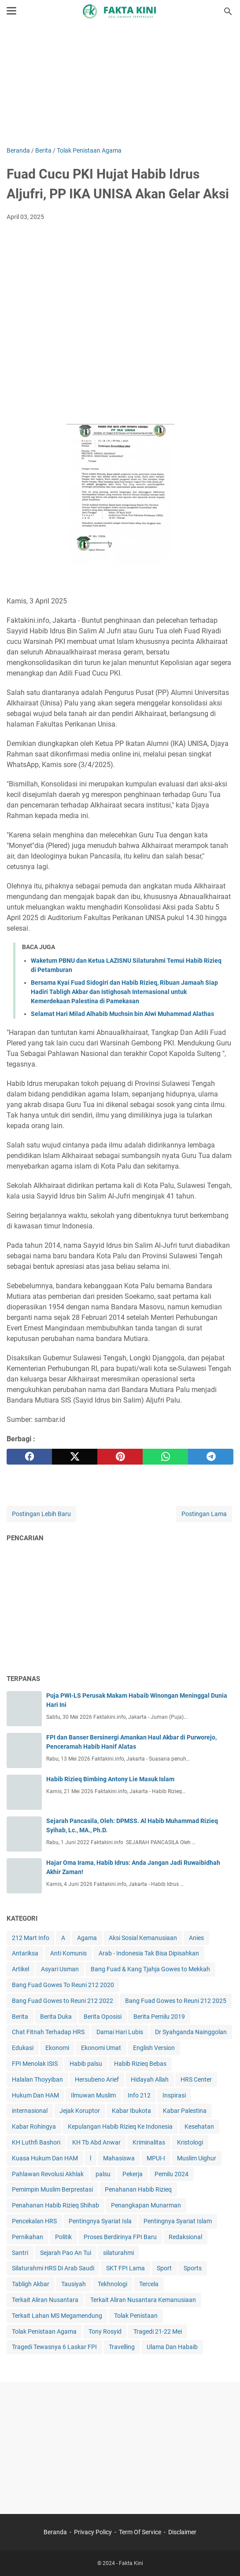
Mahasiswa (119, 2158)
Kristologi (190, 2142)
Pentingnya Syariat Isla (100, 2221)
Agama (87, 1937)
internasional (30, 2110)
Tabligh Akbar (30, 2283)
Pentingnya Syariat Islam (178, 2221)
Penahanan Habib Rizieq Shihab (55, 2205)
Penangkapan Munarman (146, 2205)
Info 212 (139, 2095)
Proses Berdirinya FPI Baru (120, 2236)
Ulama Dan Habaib (172, 2346)
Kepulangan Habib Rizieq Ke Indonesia (120, 2126)
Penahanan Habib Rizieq (138, 2189)
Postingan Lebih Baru (41, 1513)
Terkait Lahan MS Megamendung (57, 2315)
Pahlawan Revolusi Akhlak (48, 2174)
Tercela (149, 2283)
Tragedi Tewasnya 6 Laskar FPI (54, 2346)
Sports (193, 2268)
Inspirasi (174, 2095)
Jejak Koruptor (79, 2110)
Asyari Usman (60, 1969)
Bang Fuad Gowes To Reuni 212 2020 (63, 1984)
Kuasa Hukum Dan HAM (45, 2158)
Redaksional (185, 2236)
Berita (20, 2016)
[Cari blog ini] (228, 11)
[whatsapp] (165, 1457)
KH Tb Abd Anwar (96, 2142)
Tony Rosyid (105, 2331)
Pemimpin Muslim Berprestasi (52, 2189)
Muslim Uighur (196, 2158)
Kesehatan (199, 2126)
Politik (63, 2236)
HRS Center (196, 2079)
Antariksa (25, 1953)
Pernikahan (27, 2236)
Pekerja (132, 2174)
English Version (154, 2047)
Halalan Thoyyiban (37, 2079)
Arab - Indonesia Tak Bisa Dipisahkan (149, 1953)
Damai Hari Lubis (119, 2031)
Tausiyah (73, 2283)
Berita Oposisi (103, 2016)
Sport (164, 2268)
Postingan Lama (204, 1513)
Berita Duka (56, 2016)
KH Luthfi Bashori (36, 2142)
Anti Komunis (68, 1953)
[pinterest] (120, 1457)
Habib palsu (86, 2063)
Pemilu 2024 (171, 2174)
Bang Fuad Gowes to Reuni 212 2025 (175, 2000)
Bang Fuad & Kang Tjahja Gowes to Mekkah (150, 1969)
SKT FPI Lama (125, 2268)
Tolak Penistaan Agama (44, 2331)
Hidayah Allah (150, 2079)
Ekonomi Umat (101, 2047)
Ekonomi (57, 2047)
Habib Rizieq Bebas (140, 2063)
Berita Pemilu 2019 (159, 2016)
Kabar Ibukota (131, 2110)
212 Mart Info (30, 1937)
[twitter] (74, 1457)
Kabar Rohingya (34, 2126)
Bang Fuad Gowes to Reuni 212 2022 (62, 2000)
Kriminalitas (149, 2142)
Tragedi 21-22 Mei (157, 2331)
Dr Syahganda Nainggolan (191, 2031)
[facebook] (29, 1457)
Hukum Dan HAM (35, 2095)
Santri (20, 2252)
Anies (196, 1937)
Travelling (122, 2346)
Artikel (20, 1969)
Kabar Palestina (185, 2110)
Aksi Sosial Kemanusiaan (143, 1937)
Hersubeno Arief (97, 2079)
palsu (103, 2174)
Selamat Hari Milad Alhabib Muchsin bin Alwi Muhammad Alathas (122, 1013)
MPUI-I (156, 2158)
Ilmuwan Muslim (93, 2095)
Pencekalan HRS (34, 2221)
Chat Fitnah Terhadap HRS (48, 2031)
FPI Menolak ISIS (35, 2063)
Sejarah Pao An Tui (65, 2252)
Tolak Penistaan (136, 2315)
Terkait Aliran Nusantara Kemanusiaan (143, 2299)
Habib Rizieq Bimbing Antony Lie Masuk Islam (110, 1779)
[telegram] (210, 1457)
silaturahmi (118, 2252)
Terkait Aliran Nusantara (45, 2299)
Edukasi (22, 2047)
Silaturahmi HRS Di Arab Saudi (53, 2268)
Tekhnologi (112, 2283)
